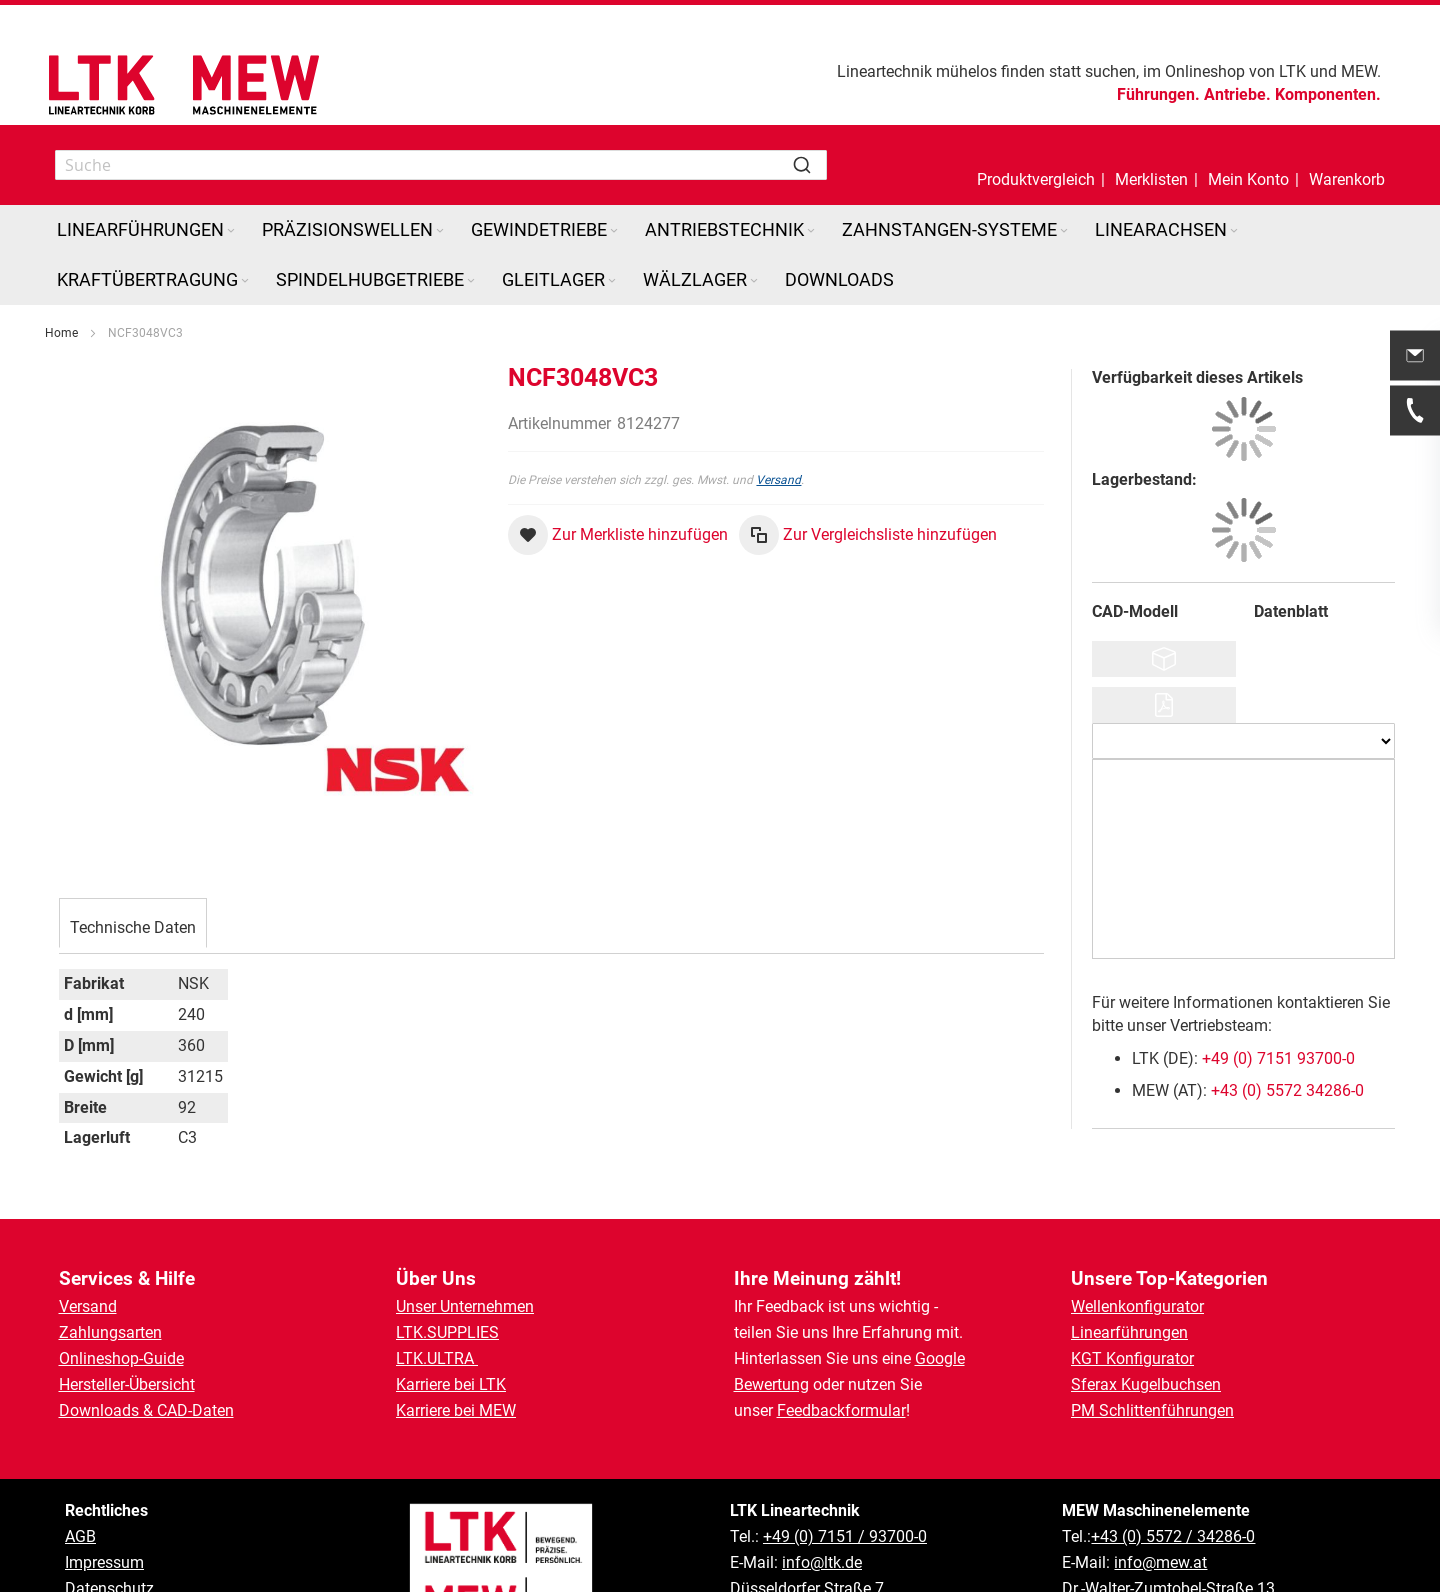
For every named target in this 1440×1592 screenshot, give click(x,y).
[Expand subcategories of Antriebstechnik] (811, 231)
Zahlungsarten (110, 1332)
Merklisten (1151, 179)
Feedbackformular (841, 1410)
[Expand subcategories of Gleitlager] (612, 281)
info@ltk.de (822, 1562)
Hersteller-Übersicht (127, 1384)
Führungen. (1158, 94)
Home (61, 333)
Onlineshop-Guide (121, 1358)
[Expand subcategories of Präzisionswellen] (440, 231)
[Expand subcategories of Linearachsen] (1234, 231)
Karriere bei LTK (451, 1384)
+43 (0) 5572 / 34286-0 (1173, 1536)
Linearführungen (1129, 1332)
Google (940, 1358)
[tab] (133, 925)
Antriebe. (1237, 94)
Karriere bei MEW (456, 1410)
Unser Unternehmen (465, 1306)
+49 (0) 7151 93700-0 (1278, 1058)
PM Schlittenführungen (1152, 1410)
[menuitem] (147, 230)
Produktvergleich (1036, 179)
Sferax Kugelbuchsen (1146, 1384)
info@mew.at (1160, 1562)
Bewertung (771, 1384)
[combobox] (441, 165)
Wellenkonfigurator (1137, 1306)
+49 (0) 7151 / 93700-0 (845, 1536)
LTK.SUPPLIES (447, 1332)
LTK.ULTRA (437, 1358)
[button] (1248, 165)
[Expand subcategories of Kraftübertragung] (245, 281)
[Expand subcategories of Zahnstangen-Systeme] (1064, 231)
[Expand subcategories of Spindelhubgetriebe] (471, 281)
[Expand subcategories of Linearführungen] (231, 231)
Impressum (104, 1562)
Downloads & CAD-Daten (146, 1410)
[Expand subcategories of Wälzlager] (754, 281)
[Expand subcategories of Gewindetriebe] (614, 231)
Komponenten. (1328, 94)
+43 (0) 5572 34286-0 (1287, 1090)
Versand (778, 480)
